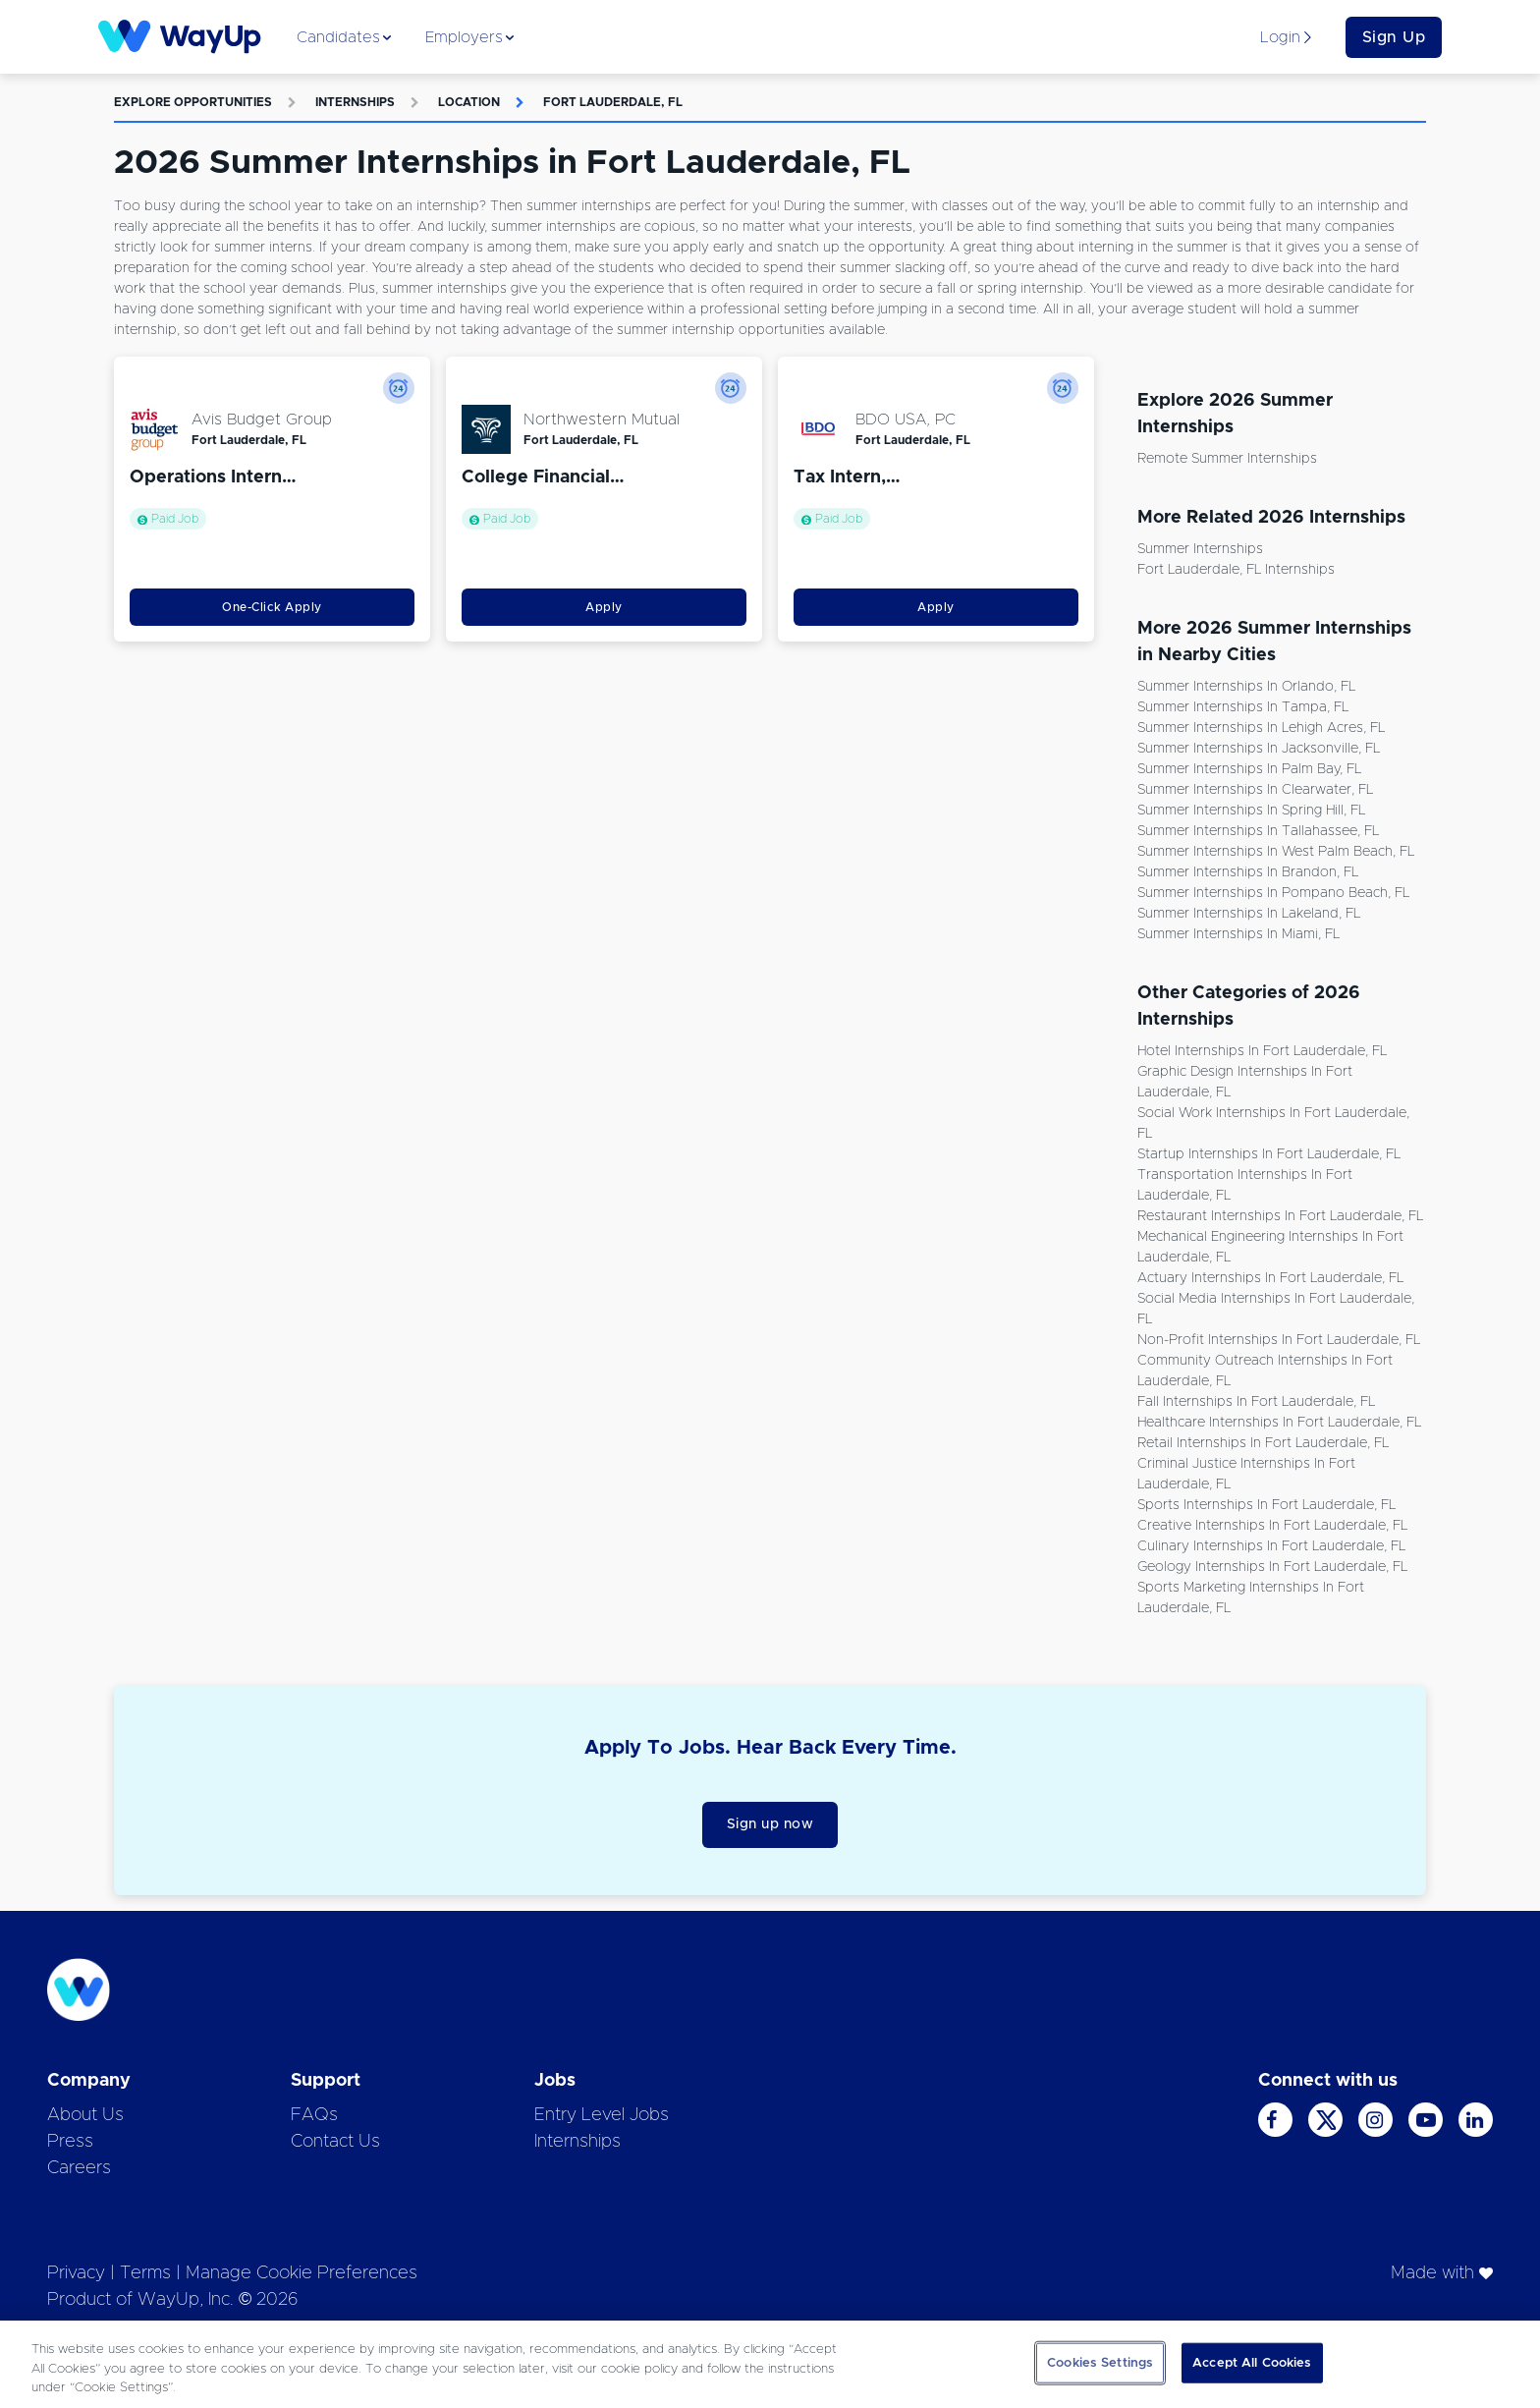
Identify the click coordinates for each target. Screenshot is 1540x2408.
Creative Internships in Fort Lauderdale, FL (1272, 1526)
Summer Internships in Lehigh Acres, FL (1261, 728)
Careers (79, 2168)
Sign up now (770, 1824)
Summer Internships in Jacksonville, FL (1258, 749)
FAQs (314, 2115)
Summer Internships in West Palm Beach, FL (1275, 852)
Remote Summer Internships (1227, 459)
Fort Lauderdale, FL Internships (1236, 570)
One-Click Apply (272, 607)
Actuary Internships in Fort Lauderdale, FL (1270, 1278)
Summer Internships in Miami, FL (1238, 934)
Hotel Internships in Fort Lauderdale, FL (1262, 1051)
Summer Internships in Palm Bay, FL (1249, 769)
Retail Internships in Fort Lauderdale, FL (1263, 1443)
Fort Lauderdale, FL (613, 102)
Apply (604, 607)
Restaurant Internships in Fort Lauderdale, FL (1280, 1216)
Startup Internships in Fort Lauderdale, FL (1269, 1154)
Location (469, 102)
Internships (355, 102)
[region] (770, 2364)
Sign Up (1394, 37)
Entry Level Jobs (601, 2115)
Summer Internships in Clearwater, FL (1255, 790)
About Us (85, 2115)
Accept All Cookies (1251, 2362)
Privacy (76, 2273)
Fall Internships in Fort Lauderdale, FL (1256, 1402)
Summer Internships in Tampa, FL (1242, 707)
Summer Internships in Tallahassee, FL (1258, 831)
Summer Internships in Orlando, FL (1246, 687)
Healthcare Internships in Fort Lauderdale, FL (1279, 1422)
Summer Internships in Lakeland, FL (1248, 914)
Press (70, 2142)
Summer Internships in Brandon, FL (1247, 872)
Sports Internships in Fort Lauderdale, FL (1266, 1505)
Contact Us (335, 2142)
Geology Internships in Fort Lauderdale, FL (1272, 1567)
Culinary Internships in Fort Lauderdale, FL (1271, 1546)
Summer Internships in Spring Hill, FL (1251, 810)
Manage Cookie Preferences (301, 2273)
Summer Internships (1200, 549)
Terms (145, 2273)
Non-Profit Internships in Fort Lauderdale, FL (1278, 1340)
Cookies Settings (1100, 2362)
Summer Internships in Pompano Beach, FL (1273, 893)
